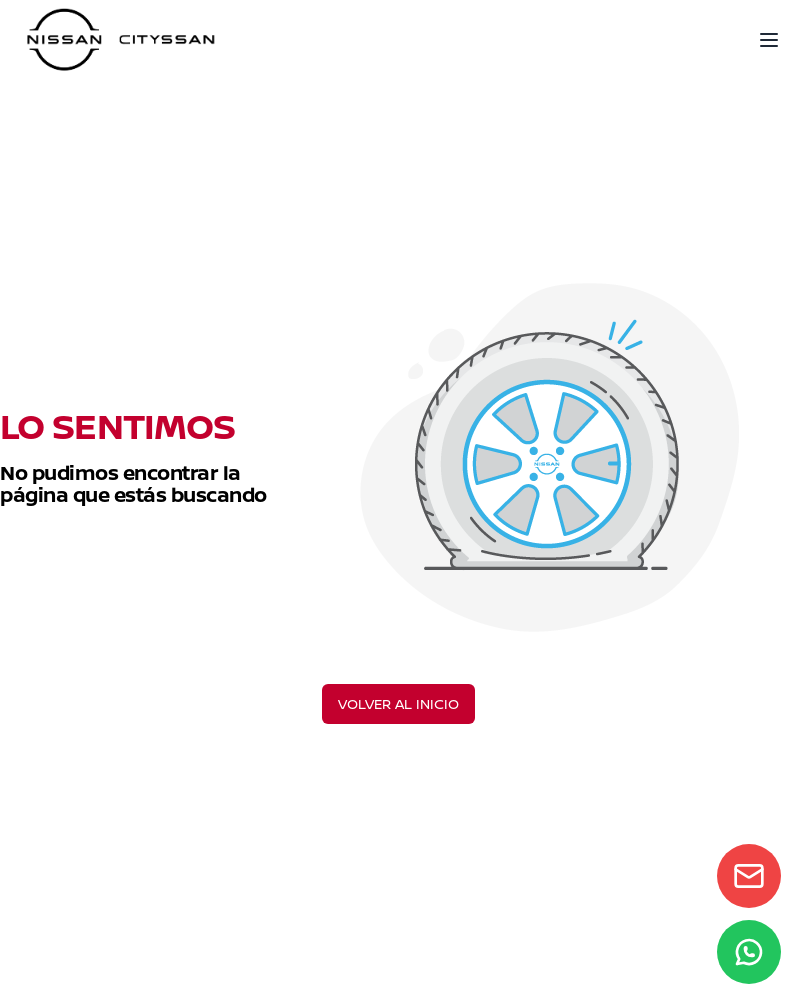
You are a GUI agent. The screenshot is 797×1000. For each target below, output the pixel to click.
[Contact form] (749, 876)
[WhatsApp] (749, 952)
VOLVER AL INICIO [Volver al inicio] (398, 703)
